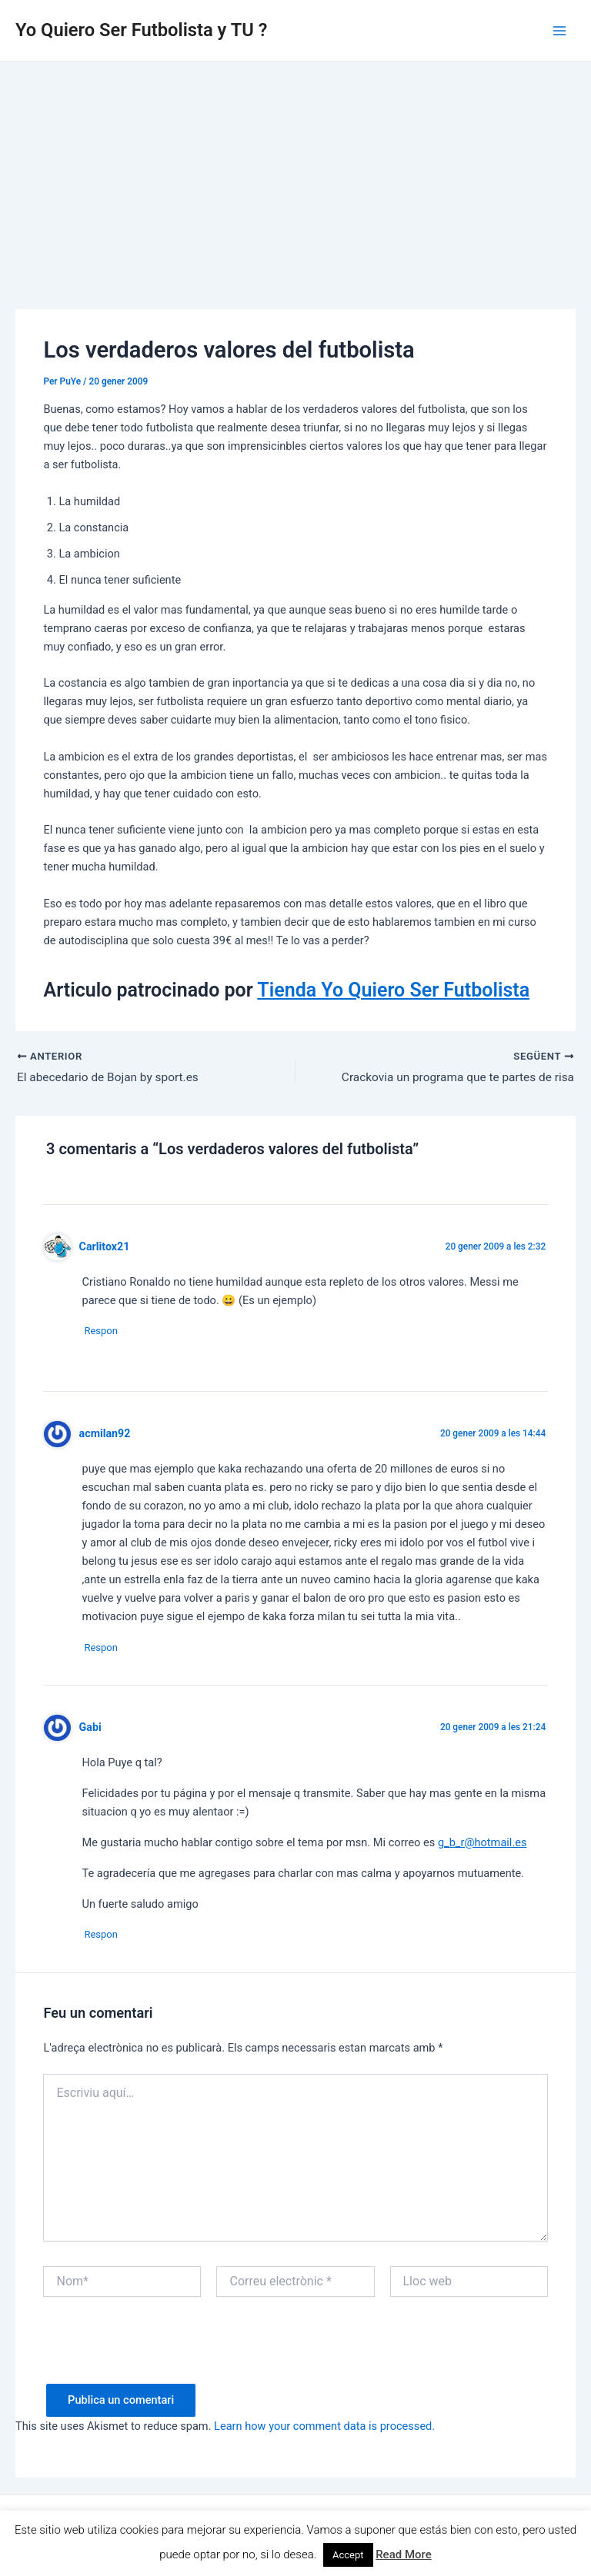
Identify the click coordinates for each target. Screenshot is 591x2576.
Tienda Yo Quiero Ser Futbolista (393, 990)
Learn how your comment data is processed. (324, 2431)
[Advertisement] (295, 177)
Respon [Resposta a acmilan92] (106, 1650)
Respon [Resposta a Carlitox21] (106, 1332)
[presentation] (160, 2358)
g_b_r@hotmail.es (482, 1845)
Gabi (90, 1730)
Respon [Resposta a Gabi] (106, 1938)
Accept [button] (348, 2555)
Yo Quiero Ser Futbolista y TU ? (141, 30)
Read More (404, 2554)
